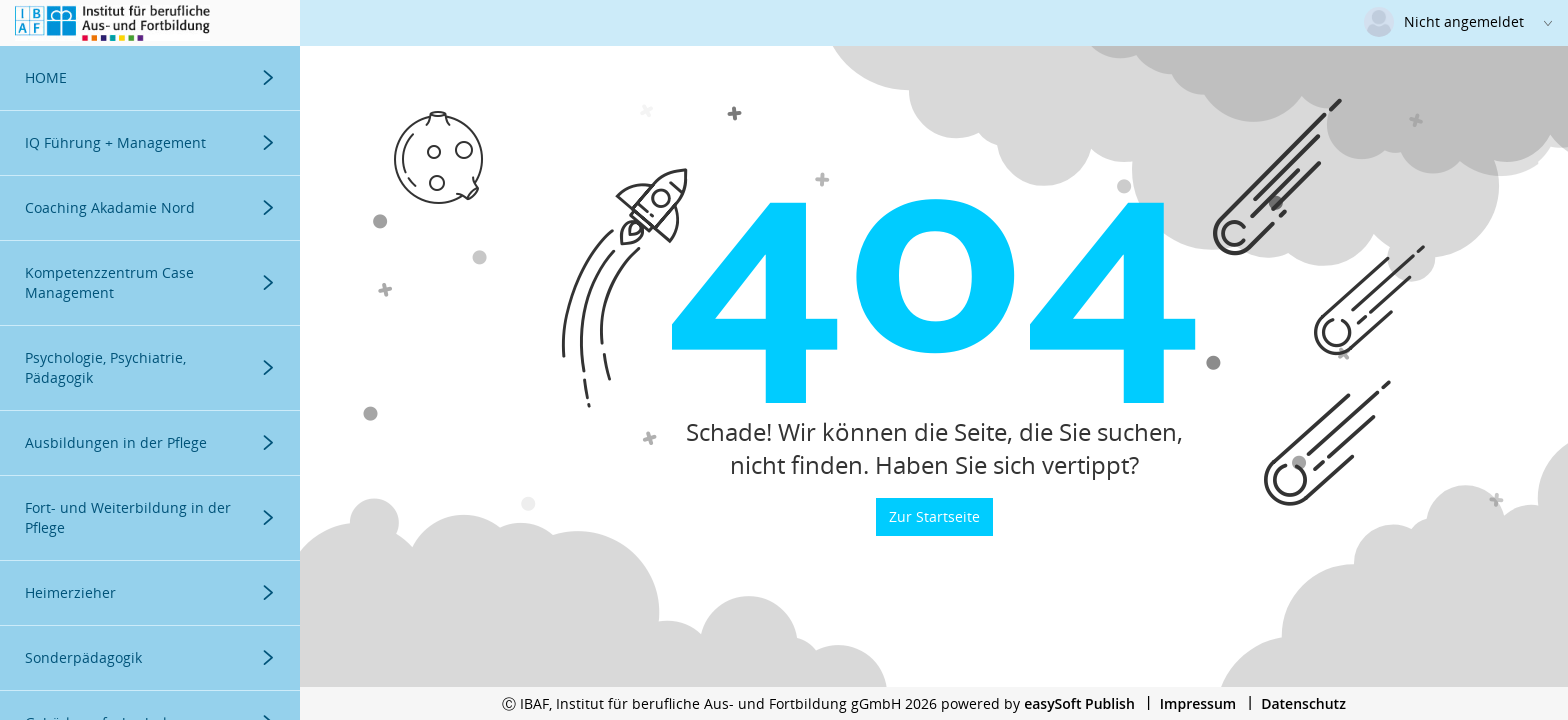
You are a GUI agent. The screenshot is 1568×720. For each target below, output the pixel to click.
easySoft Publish (1079, 703)
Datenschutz (1303, 703)
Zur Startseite (934, 516)
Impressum (1198, 703)
